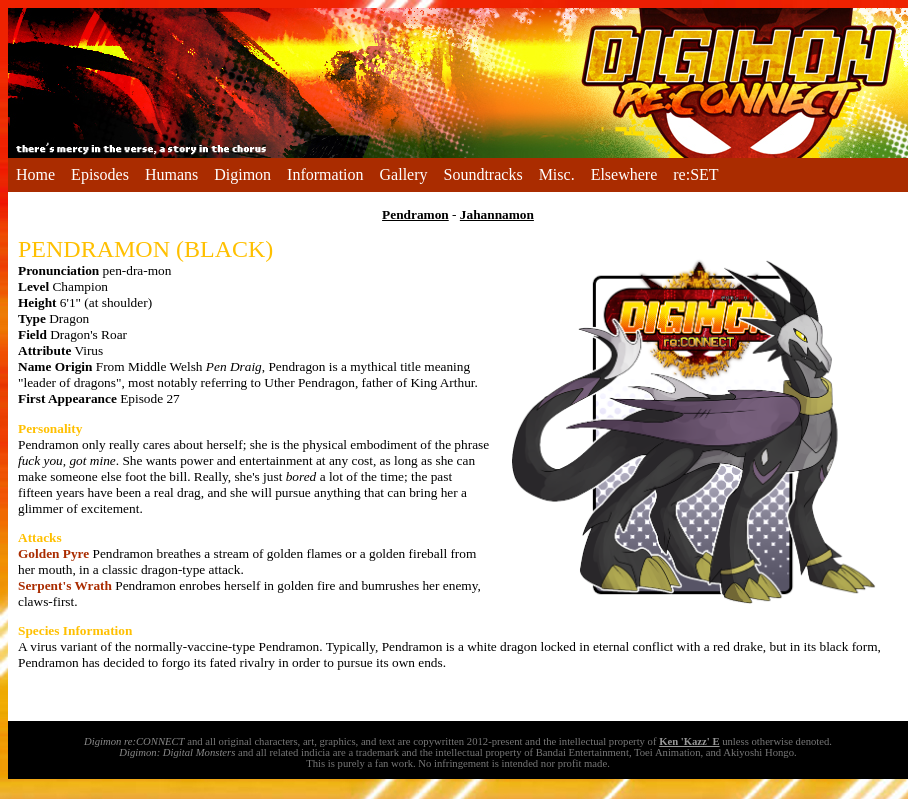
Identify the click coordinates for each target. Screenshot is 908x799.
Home (35, 174)
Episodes (100, 174)
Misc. (557, 174)
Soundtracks (483, 174)
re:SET (695, 174)
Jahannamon (497, 214)
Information (325, 174)
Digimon (242, 174)
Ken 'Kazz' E (689, 741)
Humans (171, 174)
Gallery (404, 174)
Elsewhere (624, 174)
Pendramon (415, 214)
